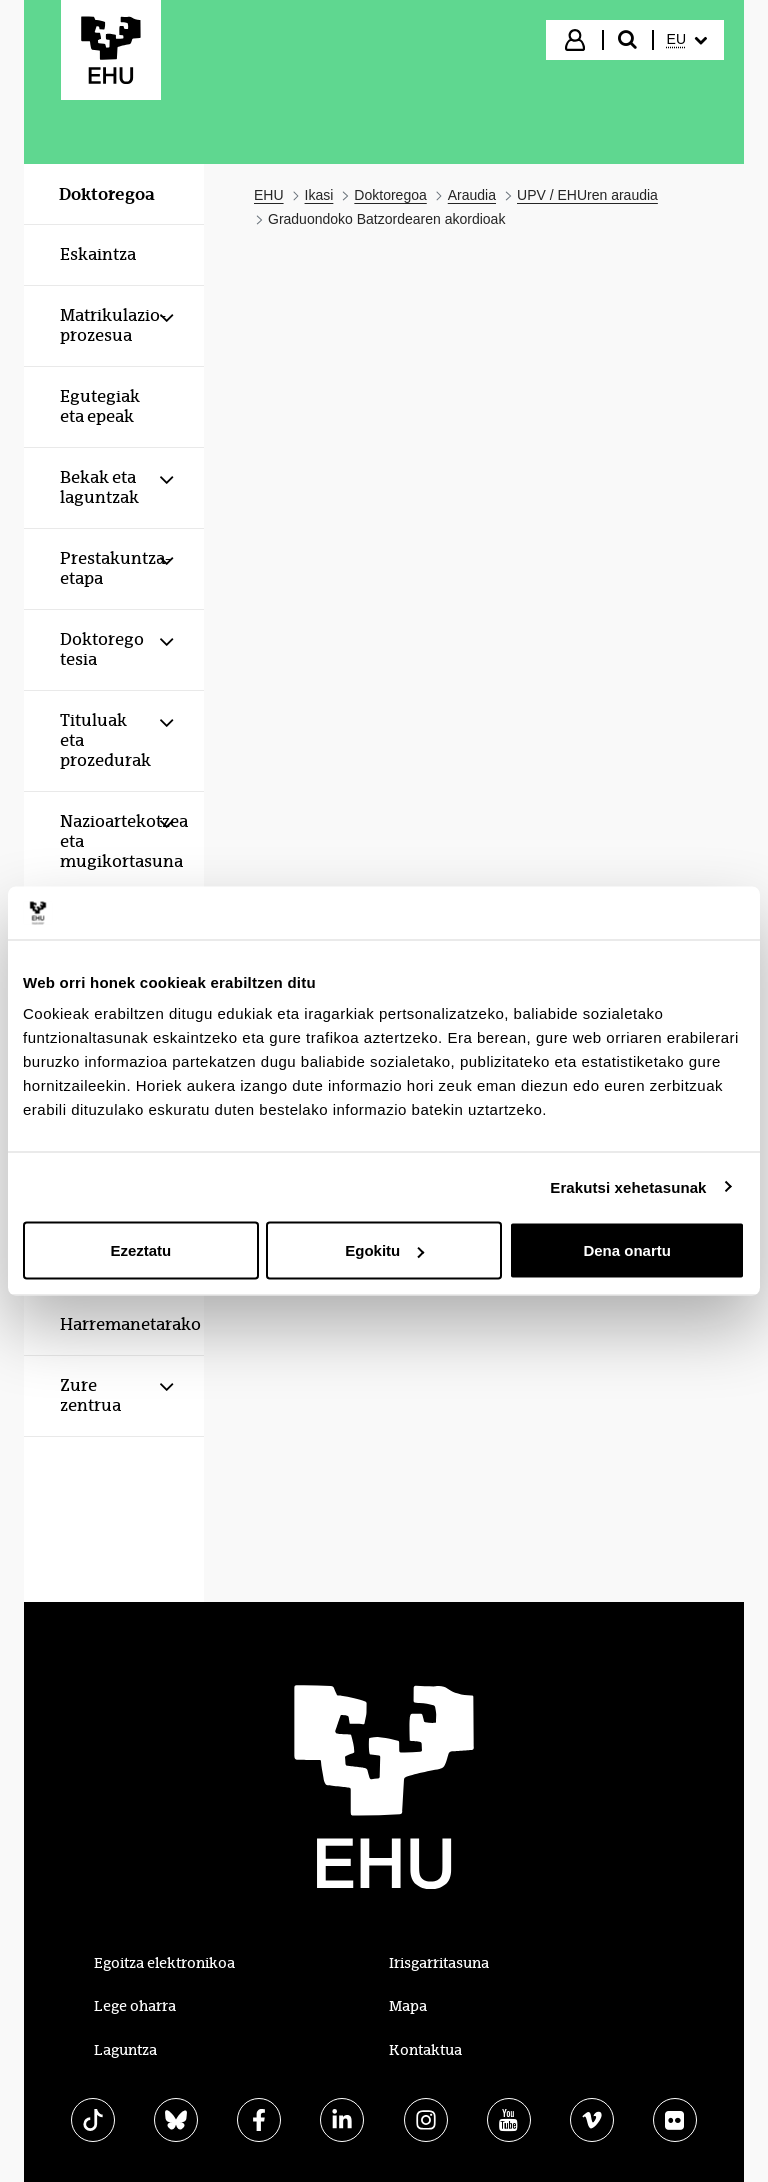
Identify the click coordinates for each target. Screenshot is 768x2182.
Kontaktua (425, 2050)
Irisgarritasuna (439, 1963)
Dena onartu (627, 1250)
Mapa (408, 2006)
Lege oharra (135, 2006)
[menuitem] (687, 40)
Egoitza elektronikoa (164, 1963)
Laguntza (125, 2050)
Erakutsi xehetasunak (628, 1186)
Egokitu (384, 1250)
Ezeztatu (140, 1250)
